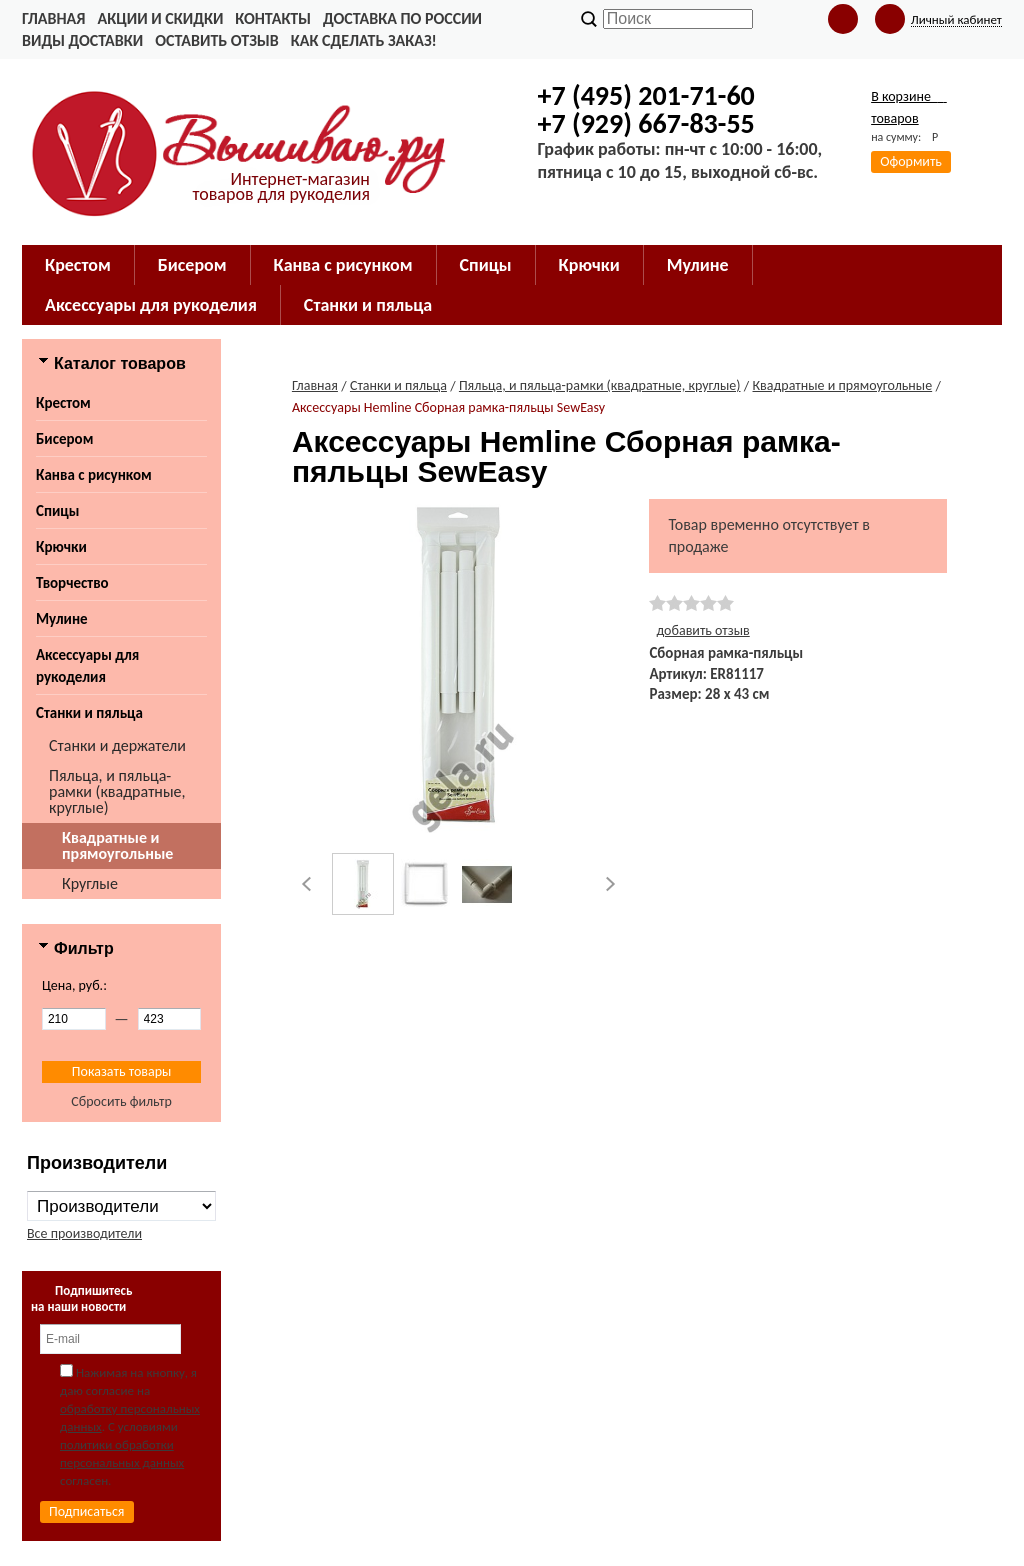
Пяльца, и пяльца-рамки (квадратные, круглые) (117, 791)
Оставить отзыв (216, 40)
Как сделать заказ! (364, 40)
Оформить (911, 161)
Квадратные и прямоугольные (117, 845)
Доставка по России (402, 18)
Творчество (72, 583)
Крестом (63, 403)
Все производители (84, 1233)
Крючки (61, 547)
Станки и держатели (117, 745)
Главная (53, 18)
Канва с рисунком (94, 475)
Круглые (90, 883)
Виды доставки (82, 40)
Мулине (62, 619)
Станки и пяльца (89, 713)
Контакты (273, 18)
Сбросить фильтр (121, 1101)
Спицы (57, 511)
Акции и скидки (160, 18)
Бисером (64, 439)
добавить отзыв (702, 630)
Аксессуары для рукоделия (87, 666)
